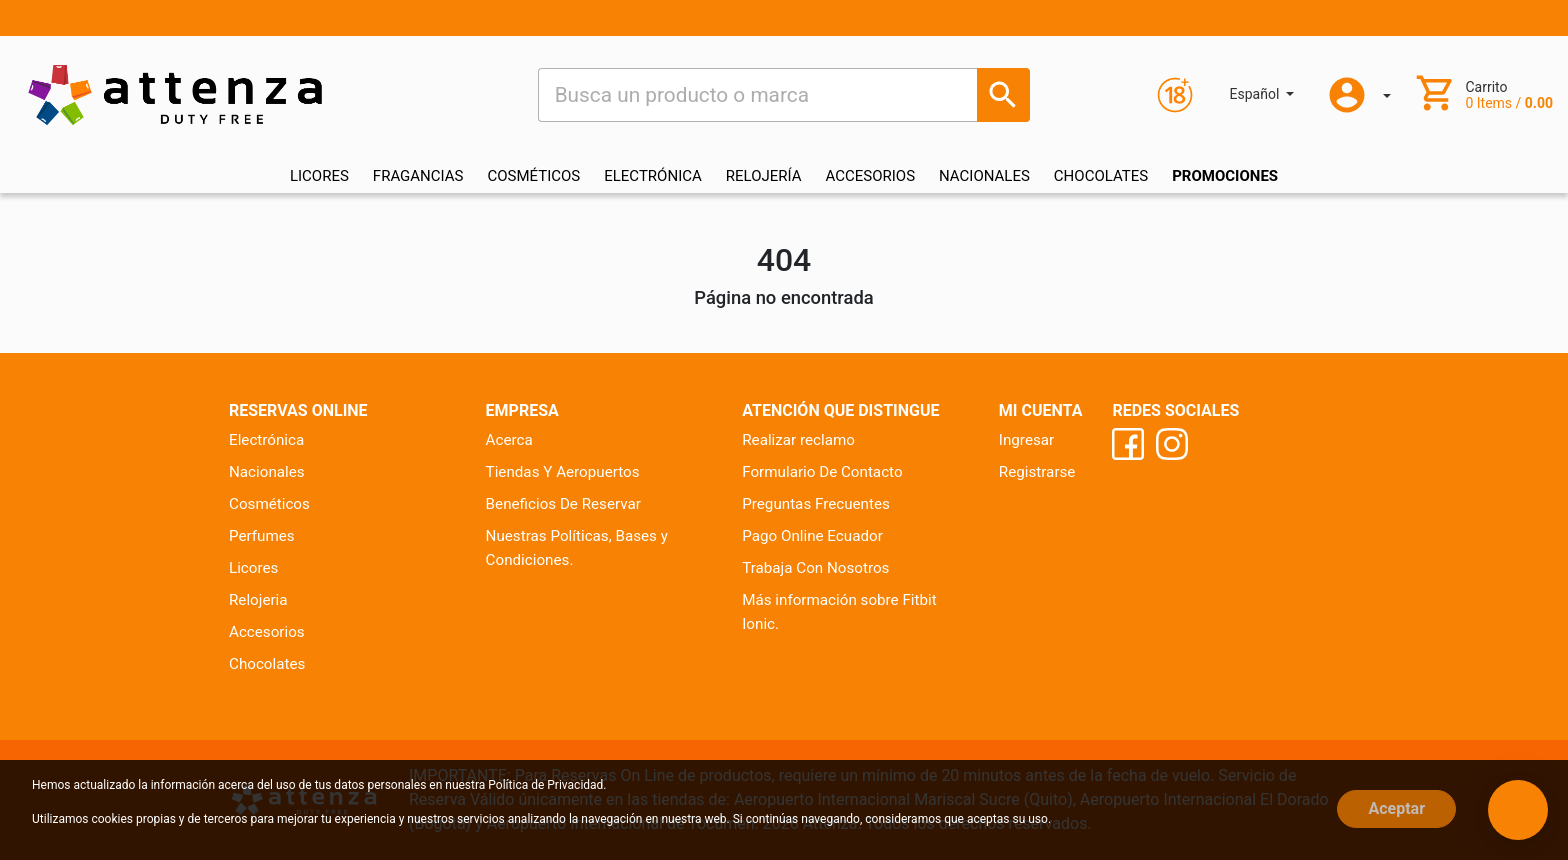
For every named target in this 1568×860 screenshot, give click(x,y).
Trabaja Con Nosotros (815, 568)
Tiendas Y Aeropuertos (563, 472)
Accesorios (267, 632)
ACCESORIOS (871, 176)
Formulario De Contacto (822, 472)
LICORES (319, 176)
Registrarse (1037, 472)
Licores (253, 568)
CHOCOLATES (1101, 176)
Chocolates (267, 664)
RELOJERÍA (764, 176)
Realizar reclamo (798, 440)
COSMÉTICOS (533, 176)
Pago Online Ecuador (812, 536)
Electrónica (266, 440)
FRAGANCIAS (418, 176)
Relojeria (258, 600)
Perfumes (262, 536)
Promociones (1225, 176)
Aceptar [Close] (1396, 808)
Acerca (509, 440)
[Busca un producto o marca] (1003, 94)
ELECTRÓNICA (653, 176)
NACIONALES (984, 176)
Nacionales (267, 472)
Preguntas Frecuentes (816, 504)
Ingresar (1026, 440)
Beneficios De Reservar (563, 504)
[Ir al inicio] (175, 94)
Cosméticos (269, 504)
